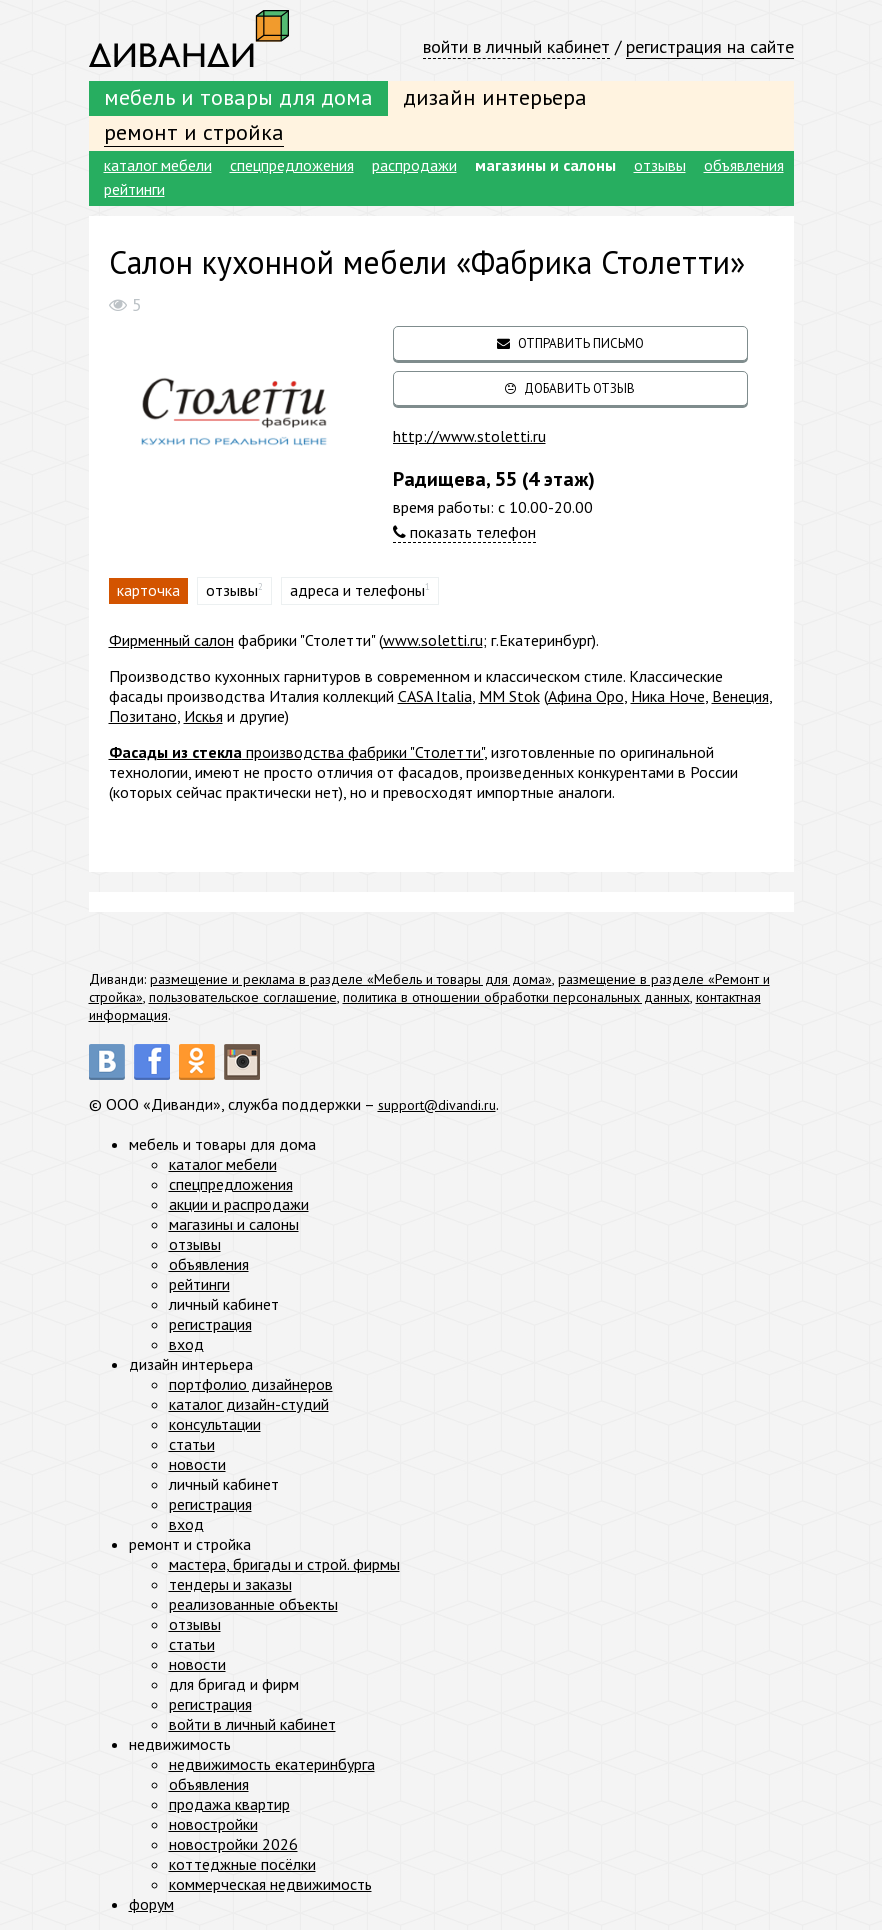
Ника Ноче (668, 696)
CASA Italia (435, 696)
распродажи (414, 165)
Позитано (143, 716)
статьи (192, 1444)
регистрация (210, 1324)
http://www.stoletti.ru (469, 436)
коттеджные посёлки (242, 1864)
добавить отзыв (570, 388)
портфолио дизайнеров (251, 1384)
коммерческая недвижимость (270, 1884)
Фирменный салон (171, 640)
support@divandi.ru (443, 1104)
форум (151, 1904)
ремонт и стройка (194, 132)
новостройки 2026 (233, 1844)
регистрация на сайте (710, 46)
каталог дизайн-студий (249, 1404)
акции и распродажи (239, 1204)
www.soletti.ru (433, 640)
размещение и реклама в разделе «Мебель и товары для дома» (351, 979)
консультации (215, 1424)
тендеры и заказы (230, 1584)
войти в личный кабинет (516, 46)
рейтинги (134, 189)
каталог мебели (158, 165)
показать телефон (464, 532)
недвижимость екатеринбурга (272, 1764)
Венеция (740, 696)
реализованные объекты (253, 1604)
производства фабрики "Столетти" (296, 752)
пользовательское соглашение (243, 997)
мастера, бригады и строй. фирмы (284, 1564)
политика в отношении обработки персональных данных (516, 997)
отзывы (660, 165)
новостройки (213, 1824)
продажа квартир (229, 1804)
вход (186, 1344)
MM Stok (509, 696)
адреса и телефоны (357, 590)
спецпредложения (292, 165)
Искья (203, 716)
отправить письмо (570, 343)
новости (197, 1464)
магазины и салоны (545, 165)
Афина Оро (586, 696)
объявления (744, 165)
